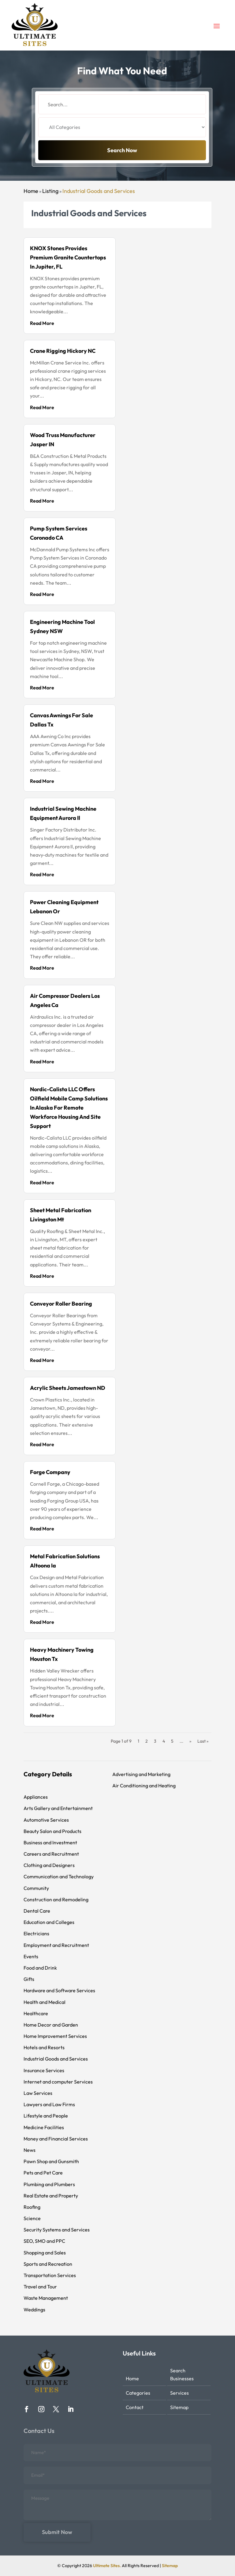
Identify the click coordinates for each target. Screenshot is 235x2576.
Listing (50, 190)
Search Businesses (182, 2374)
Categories (138, 2393)
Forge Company (50, 1472)
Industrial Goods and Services (98, 190)
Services (179, 2393)
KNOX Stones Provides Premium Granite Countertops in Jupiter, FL (68, 257)
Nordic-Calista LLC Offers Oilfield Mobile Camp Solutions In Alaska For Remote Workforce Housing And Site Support (69, 1108)
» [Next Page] (190, 1741)
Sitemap (179, 2407)
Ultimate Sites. (107, 2565)
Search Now (122, 164)
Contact (135, 2407)
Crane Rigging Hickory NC (62, 350)
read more (42, 323)
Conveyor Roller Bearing (61, 1303)
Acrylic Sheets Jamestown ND (67, 1387)
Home (31, 190)
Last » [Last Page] (202, 1741)
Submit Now (57, 2532)
